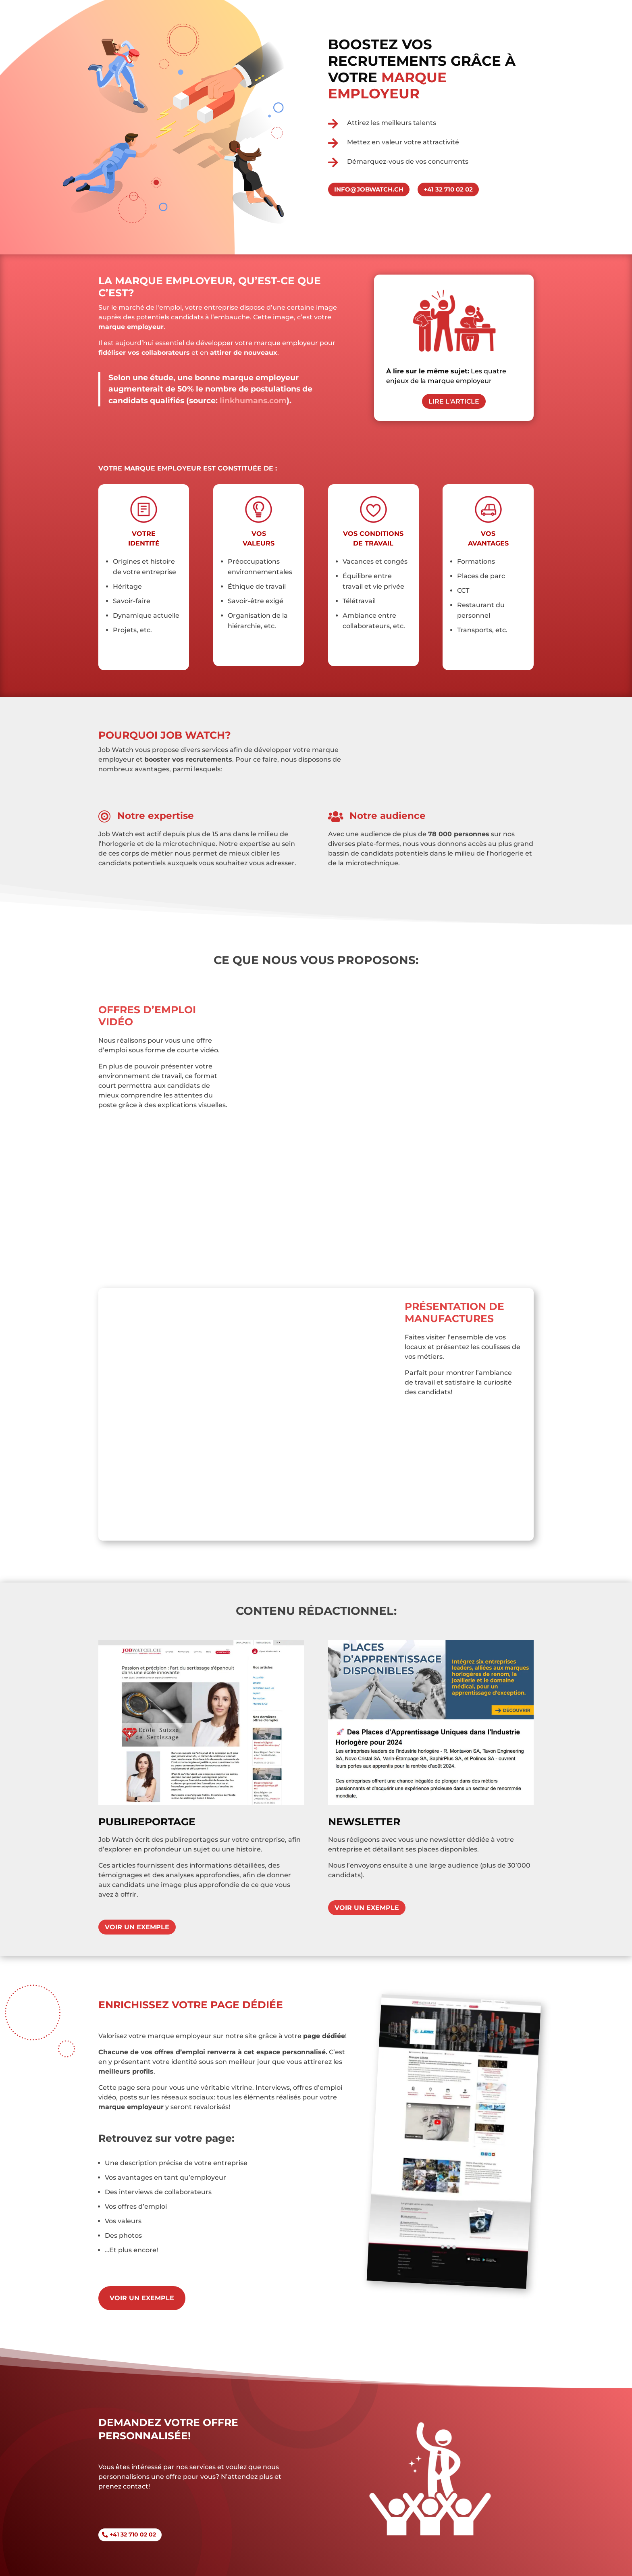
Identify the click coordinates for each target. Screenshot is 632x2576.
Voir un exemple (137, 1927)
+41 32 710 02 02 (133, 2534)
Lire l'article (453, 401)
